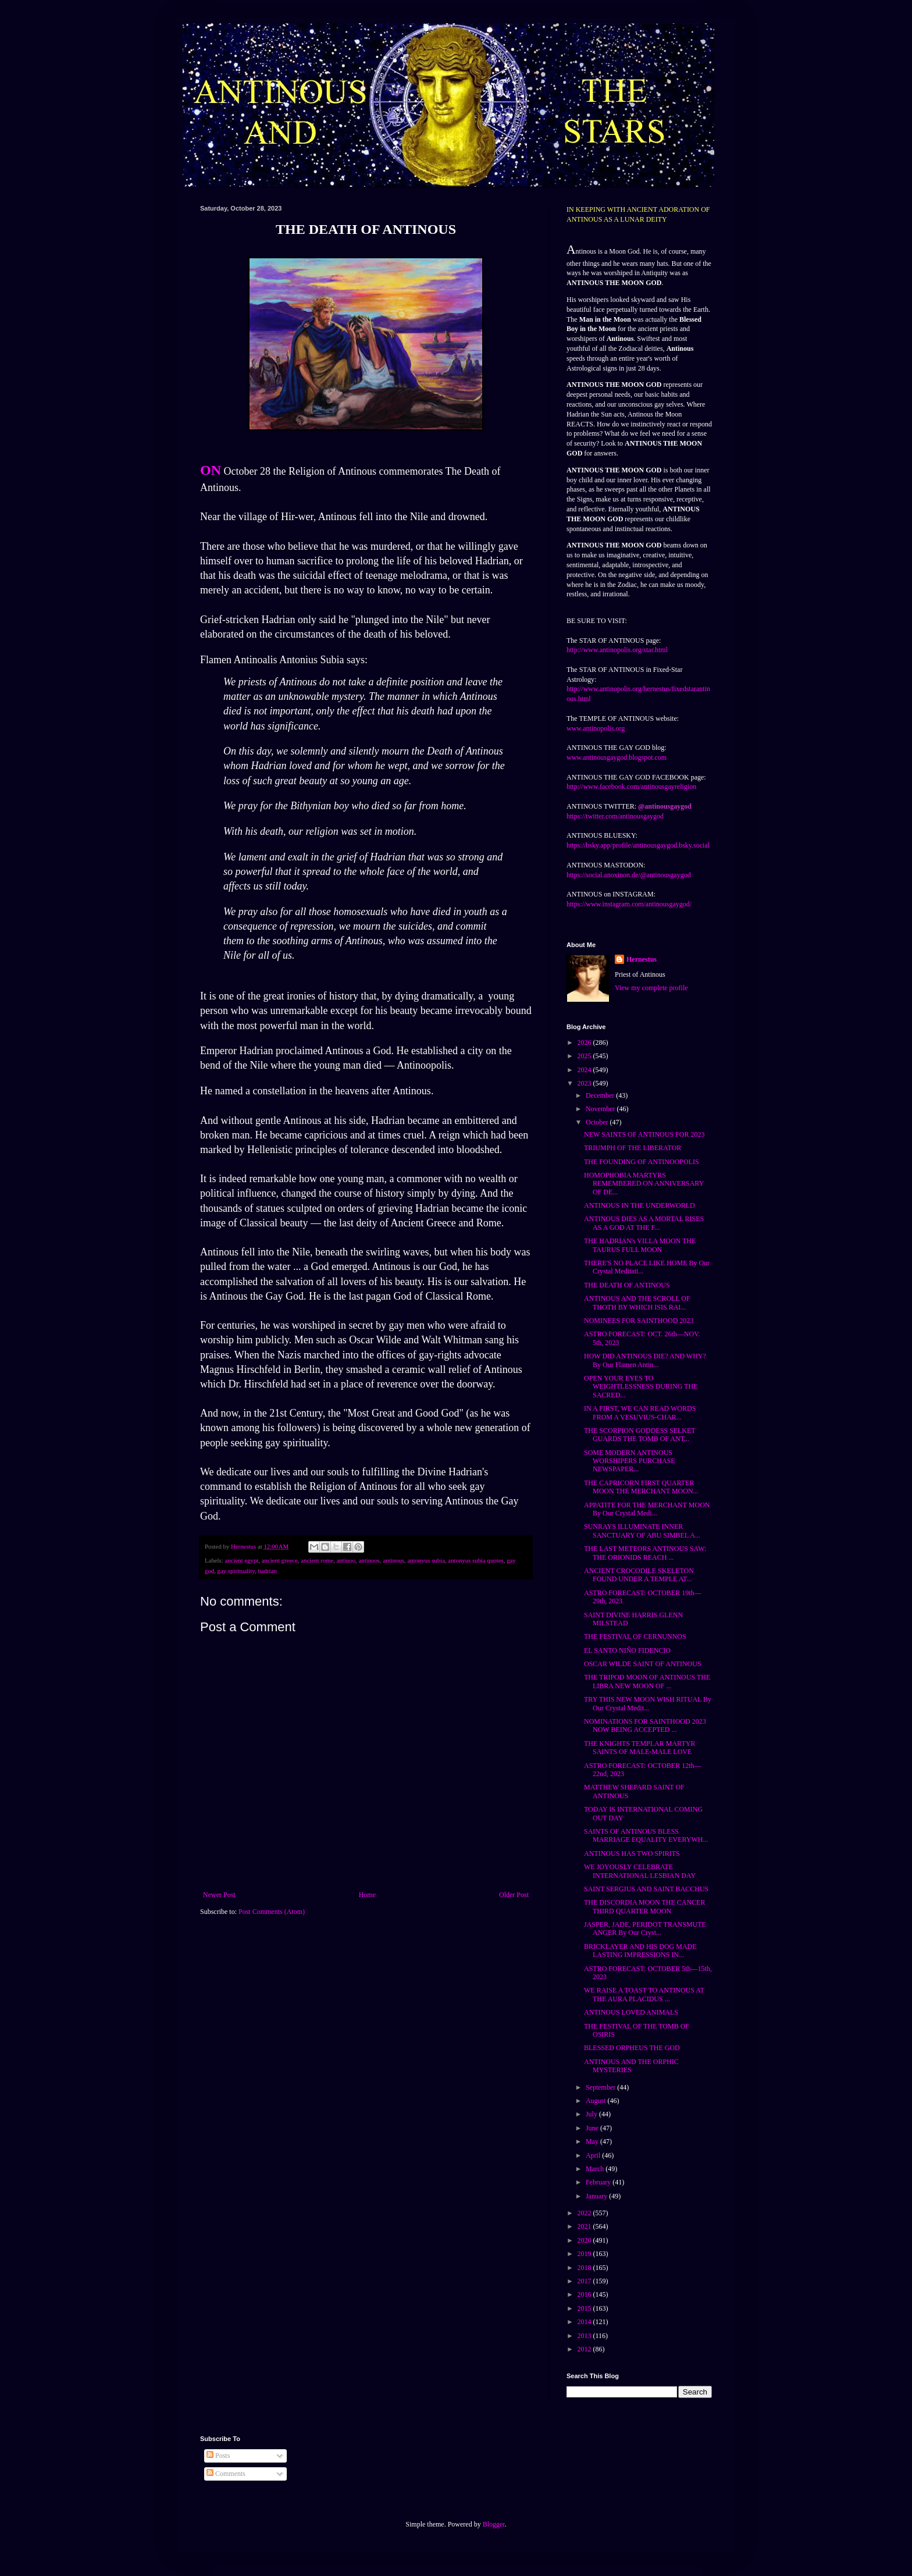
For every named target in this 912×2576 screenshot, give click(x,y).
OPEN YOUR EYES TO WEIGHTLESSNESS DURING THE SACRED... (640, 1386)
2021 (585, 2226)
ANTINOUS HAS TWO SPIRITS (632, 1853)
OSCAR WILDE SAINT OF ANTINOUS (642, 1664)
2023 (585, 1083)
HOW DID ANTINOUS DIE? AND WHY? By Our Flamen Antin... (645, 1360)
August (597, 2101)
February (599, 2182)
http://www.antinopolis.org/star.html (617, 650)
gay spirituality (236, 1570)
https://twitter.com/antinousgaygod (615, 816)
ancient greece (280, 1560)
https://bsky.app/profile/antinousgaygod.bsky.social (638, 845)
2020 (585, 2240)
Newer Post (219, 1895)
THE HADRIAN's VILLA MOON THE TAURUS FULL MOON (640, 1245)
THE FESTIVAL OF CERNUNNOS (635, 1636)
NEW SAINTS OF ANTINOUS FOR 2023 (644, 1134)
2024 (585, 1070)
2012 (585, 2349)
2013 (585, 2336)
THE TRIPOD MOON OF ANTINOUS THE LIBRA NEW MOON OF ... (647, 1681)
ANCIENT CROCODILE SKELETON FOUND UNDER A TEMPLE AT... (639, 1575)
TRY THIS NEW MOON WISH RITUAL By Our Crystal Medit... (647, 1703)
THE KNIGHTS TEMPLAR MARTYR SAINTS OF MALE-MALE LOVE (639, 1747)
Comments (225, 2474)
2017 (585, 2281)
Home (367, 1895)
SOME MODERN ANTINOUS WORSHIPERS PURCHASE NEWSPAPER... (629, 1461)
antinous (393, 1560)
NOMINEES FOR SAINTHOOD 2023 (638, 1321)
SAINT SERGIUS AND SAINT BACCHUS (646, 1889)
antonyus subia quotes (475, 1560)
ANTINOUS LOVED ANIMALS (631, 2012)
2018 (585, 2268)
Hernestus (641, 959)
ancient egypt (241, 1560)
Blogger (494, 2524)
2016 (585, 2294)
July (592, 2114)
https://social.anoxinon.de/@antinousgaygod (629, 875)
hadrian (267, 1570)
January (597, 2196)
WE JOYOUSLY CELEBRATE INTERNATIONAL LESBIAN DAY (640, 1871)
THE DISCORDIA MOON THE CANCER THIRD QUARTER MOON (644, 1906)
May (593, 2141)
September (601, 2087)
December (601, 1095)
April (594, 2155)
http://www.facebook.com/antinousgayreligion (631, 786)
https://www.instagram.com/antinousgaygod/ (629, 904)
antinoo (346, 1560)
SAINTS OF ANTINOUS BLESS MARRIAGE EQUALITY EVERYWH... (646, 1835)
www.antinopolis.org (596, 728)
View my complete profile (651, 988)
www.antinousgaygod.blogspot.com (617, 757)
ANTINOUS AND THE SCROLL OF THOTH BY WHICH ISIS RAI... (637, 1302)
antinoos (369, 1560)
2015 (585, 2308)
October (598, 1122)
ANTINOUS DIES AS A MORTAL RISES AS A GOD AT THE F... (644, 1223)
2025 (585, 1056)
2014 (585, 2322)
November (601, 1109)
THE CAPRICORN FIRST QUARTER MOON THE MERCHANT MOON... (641, 1487)
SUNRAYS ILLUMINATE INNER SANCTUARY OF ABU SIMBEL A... (642, 1530)
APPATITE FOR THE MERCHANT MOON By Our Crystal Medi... (647, 1509)
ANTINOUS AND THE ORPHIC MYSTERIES (631, 2066)
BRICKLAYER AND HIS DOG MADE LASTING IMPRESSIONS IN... (640, 1950)
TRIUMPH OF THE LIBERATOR (632, 1148)
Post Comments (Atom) (271, 1912)
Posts (218, 2456)
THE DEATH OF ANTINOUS (627, 1285)
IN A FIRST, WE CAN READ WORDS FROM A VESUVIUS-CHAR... (640, 1412)
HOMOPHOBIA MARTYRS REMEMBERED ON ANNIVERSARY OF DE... (644, 1183)
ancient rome (317, 1560)
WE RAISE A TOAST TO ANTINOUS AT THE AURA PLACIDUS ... (644, 1994)
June (593, 2128)
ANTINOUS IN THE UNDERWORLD (639, 1205)
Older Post (514, 1895)
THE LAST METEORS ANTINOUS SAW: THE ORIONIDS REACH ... (645, 1553)
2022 (585, 2213)
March (595, 2169)
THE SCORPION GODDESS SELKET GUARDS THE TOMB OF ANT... (639, 1434)
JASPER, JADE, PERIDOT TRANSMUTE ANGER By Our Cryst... (645, 1928)
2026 (585, 1042)
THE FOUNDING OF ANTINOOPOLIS (641, 1162)
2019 (585, 2254)
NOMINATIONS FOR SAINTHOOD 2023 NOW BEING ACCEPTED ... (645, 1725)
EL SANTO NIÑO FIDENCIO (627, 1650)
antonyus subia (425, 1560)
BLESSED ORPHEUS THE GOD (632, 2048)
